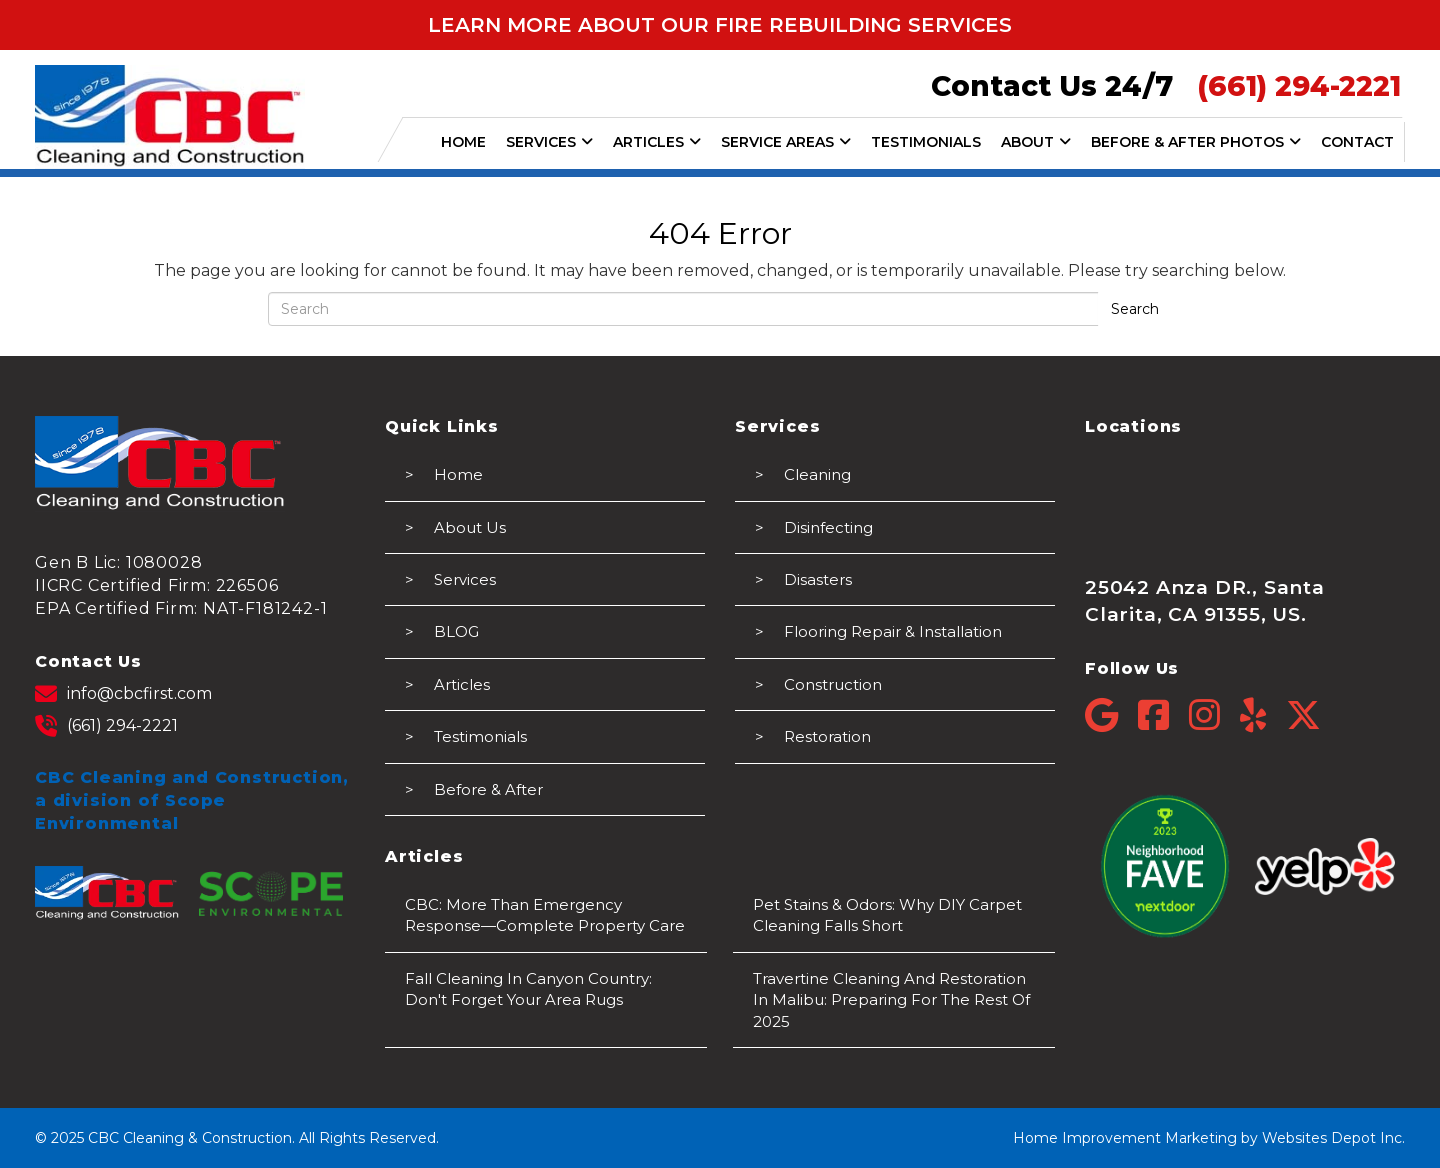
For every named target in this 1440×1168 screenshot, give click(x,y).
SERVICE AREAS (786, 142)
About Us (470, 527)
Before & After (488, 789)
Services (465, 579)
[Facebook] (1163, 715)
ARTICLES (657, 142)
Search (1135, 309)
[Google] (1111, 715)
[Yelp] (1263, 715)
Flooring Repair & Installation (893, 631)
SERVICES (549, 142)
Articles (462, 684)
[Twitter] (1303, 715)
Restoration (827, 736)
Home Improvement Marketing (1125, 1138)
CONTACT (1357, 142)
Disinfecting (828, 527)
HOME (463, 142)
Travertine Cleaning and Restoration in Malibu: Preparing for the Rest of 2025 (891, 1000)
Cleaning (817, 474)
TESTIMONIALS (926, 142)
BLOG (456, 631)
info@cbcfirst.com (123, 694)
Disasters (818, 579)
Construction (833, 684)
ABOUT (1036, 142)
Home (458, 474)
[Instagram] (1214, 715)
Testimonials (480, 736)
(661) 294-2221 (106, 726)
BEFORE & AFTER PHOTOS (1196, 142)
